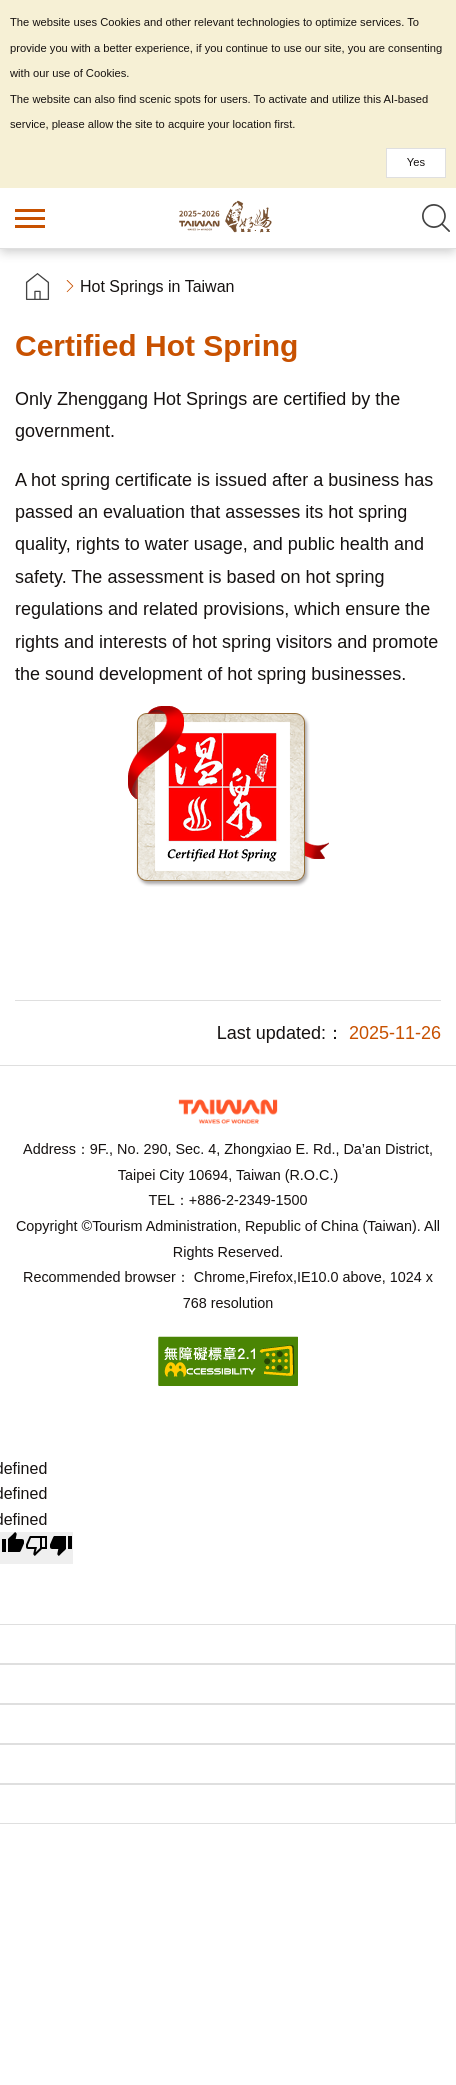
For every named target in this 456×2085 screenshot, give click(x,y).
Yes (416, 162)
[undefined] (49, 1548)
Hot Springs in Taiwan (157, 286)
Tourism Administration (228, 1111)
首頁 (37, 286)
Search (436, 218)
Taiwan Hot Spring (228, 218)
